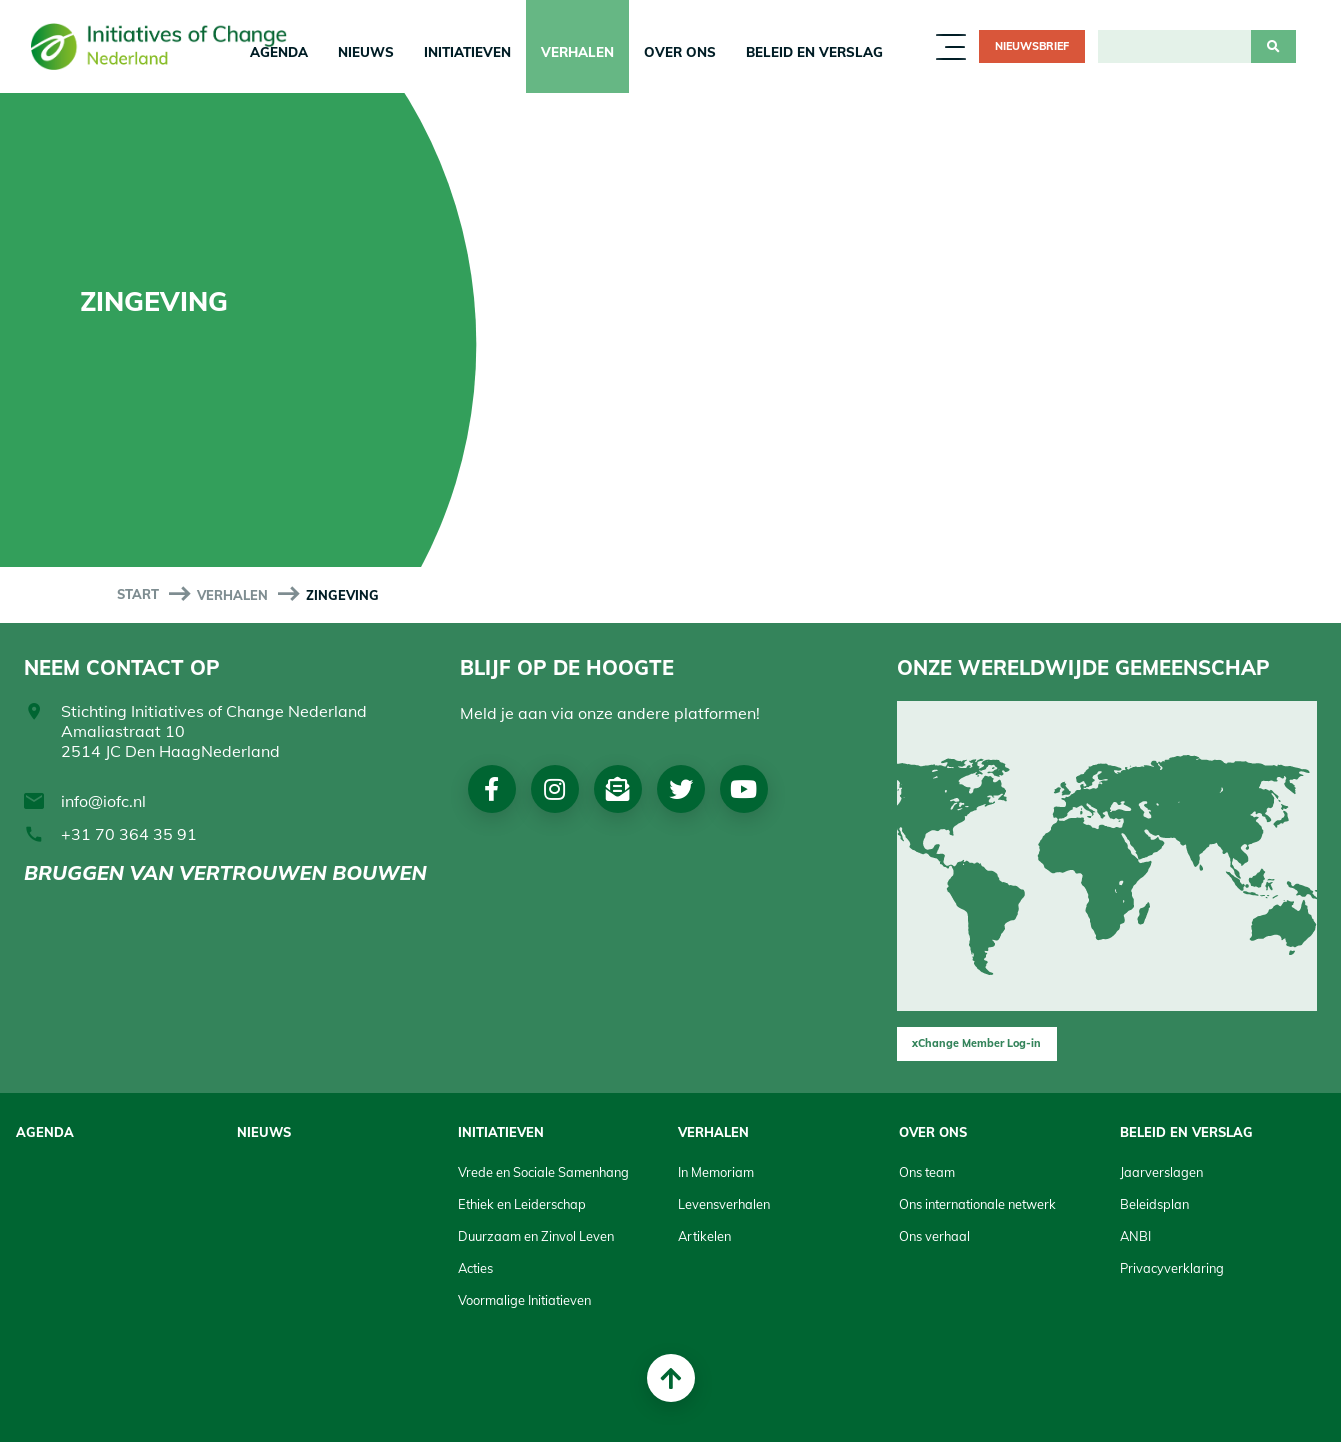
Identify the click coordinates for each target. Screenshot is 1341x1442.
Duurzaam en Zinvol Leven (536, 1236)
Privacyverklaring (1172, 1268)
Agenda (45, 1132)
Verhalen (577, 52)
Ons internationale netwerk (977, 1204)
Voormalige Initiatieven (524, 1300)
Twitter (684, 789)
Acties (475, 1268)
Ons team (927, 1172)
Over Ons (680, 52)
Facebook (492, 789)
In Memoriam (716, 1172)
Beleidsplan (1154, 1204)
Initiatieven (467, 52)
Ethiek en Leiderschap (522, 1204)
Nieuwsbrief (1032, 46)
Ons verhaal (934, 1236)
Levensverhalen (724, 1204)
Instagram (556, 789)
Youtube (748, 789)
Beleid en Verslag (814, 52)
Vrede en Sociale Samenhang (543, 1172)
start (138, 594)
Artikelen (704, 1236)
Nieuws (366, 52)
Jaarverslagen (1161, 1172)
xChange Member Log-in (976, 1043)
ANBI (1135, 1236)
